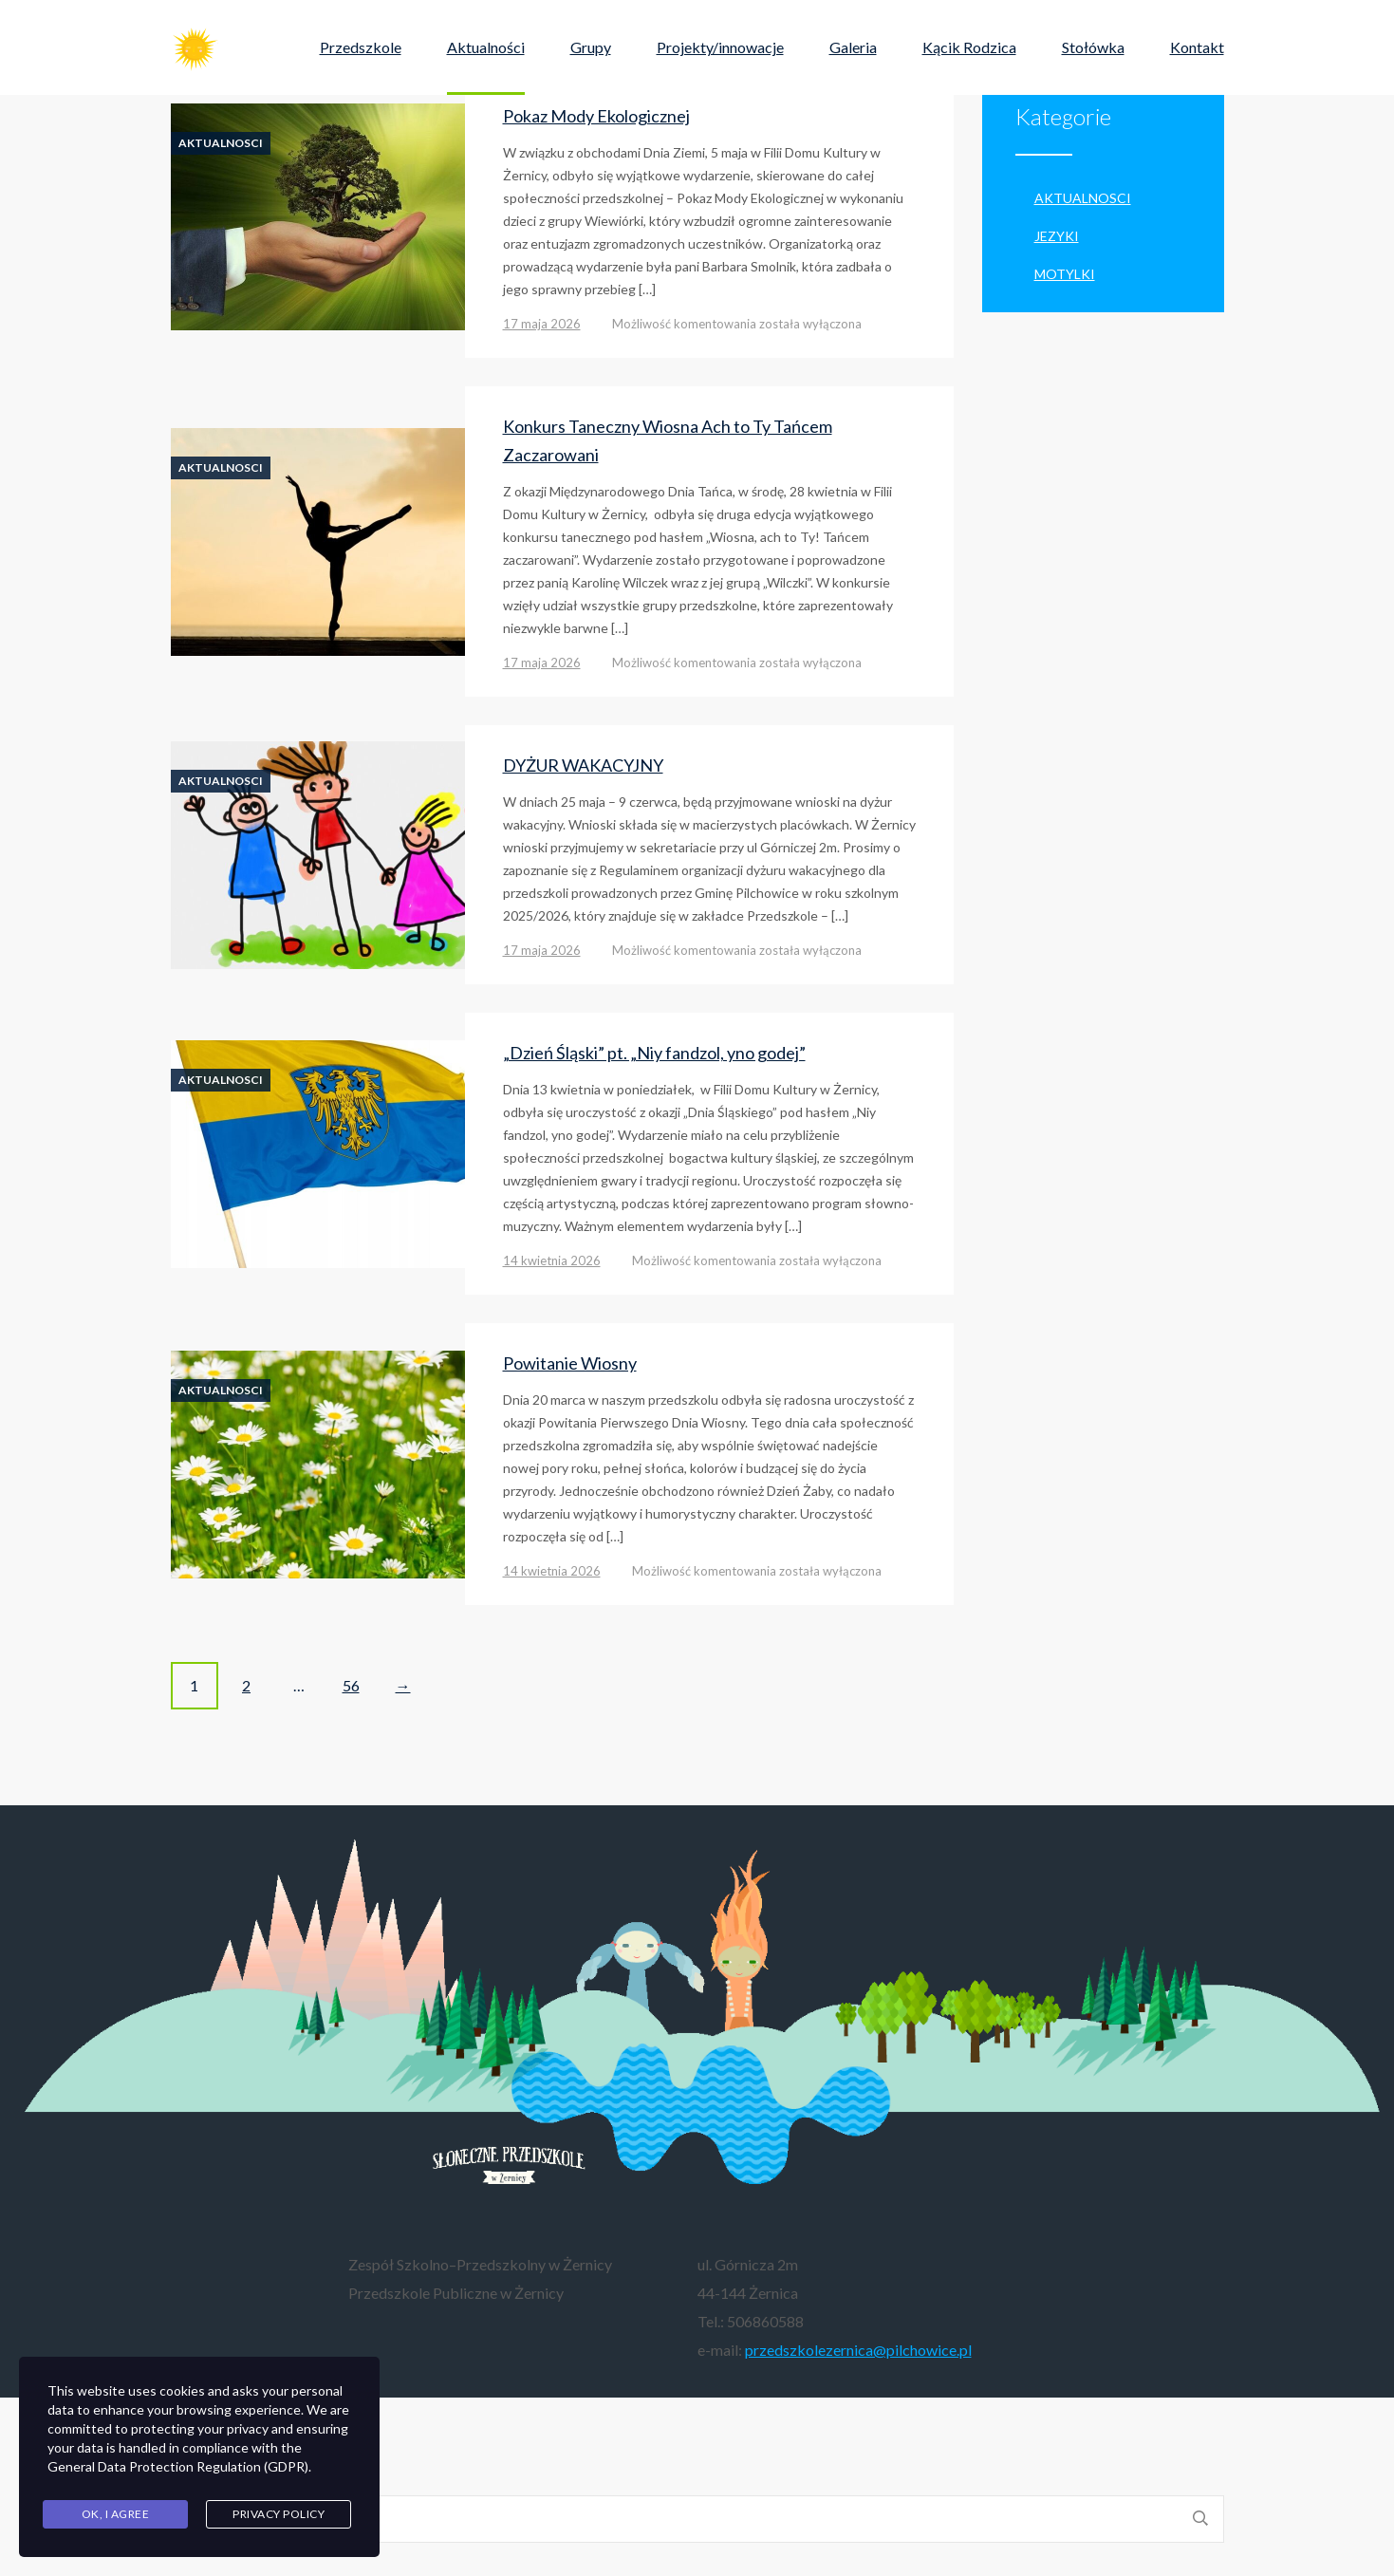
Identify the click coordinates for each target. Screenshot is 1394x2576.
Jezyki (1056, 236)
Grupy (590, 47)
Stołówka (1093, 47)
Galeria (853, 47)
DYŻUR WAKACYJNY (583, 765)
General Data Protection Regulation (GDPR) (177, 2466)
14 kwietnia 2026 (552, 1260)
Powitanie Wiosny (570, 1363)
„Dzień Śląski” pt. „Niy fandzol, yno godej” (654, 1052)
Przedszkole (360, 47)
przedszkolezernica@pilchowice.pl (858, 2350)
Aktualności (486, 47)
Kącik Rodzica (969, 47)
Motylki (1064, 274)
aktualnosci (220, 143)
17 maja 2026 (542, 323)
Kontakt (1197, 47)
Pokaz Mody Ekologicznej (596, 115)
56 (351, 1685)
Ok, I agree (116, 2514)
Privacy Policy (278, 2514)
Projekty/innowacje (720, 47)
